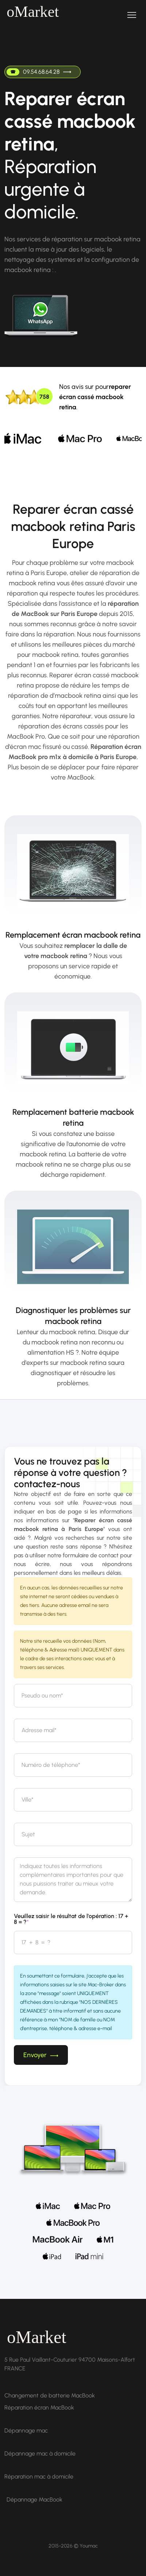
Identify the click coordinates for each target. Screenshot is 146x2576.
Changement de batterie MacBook (49, 2395)
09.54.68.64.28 (39, 72)
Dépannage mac (26, 2430)
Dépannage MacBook (34, 2499)
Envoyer (40, 2055)
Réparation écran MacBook (39, 2407)
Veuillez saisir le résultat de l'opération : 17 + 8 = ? (71, 1919)
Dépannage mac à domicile (40, 2453)
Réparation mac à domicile (38, 2476)
